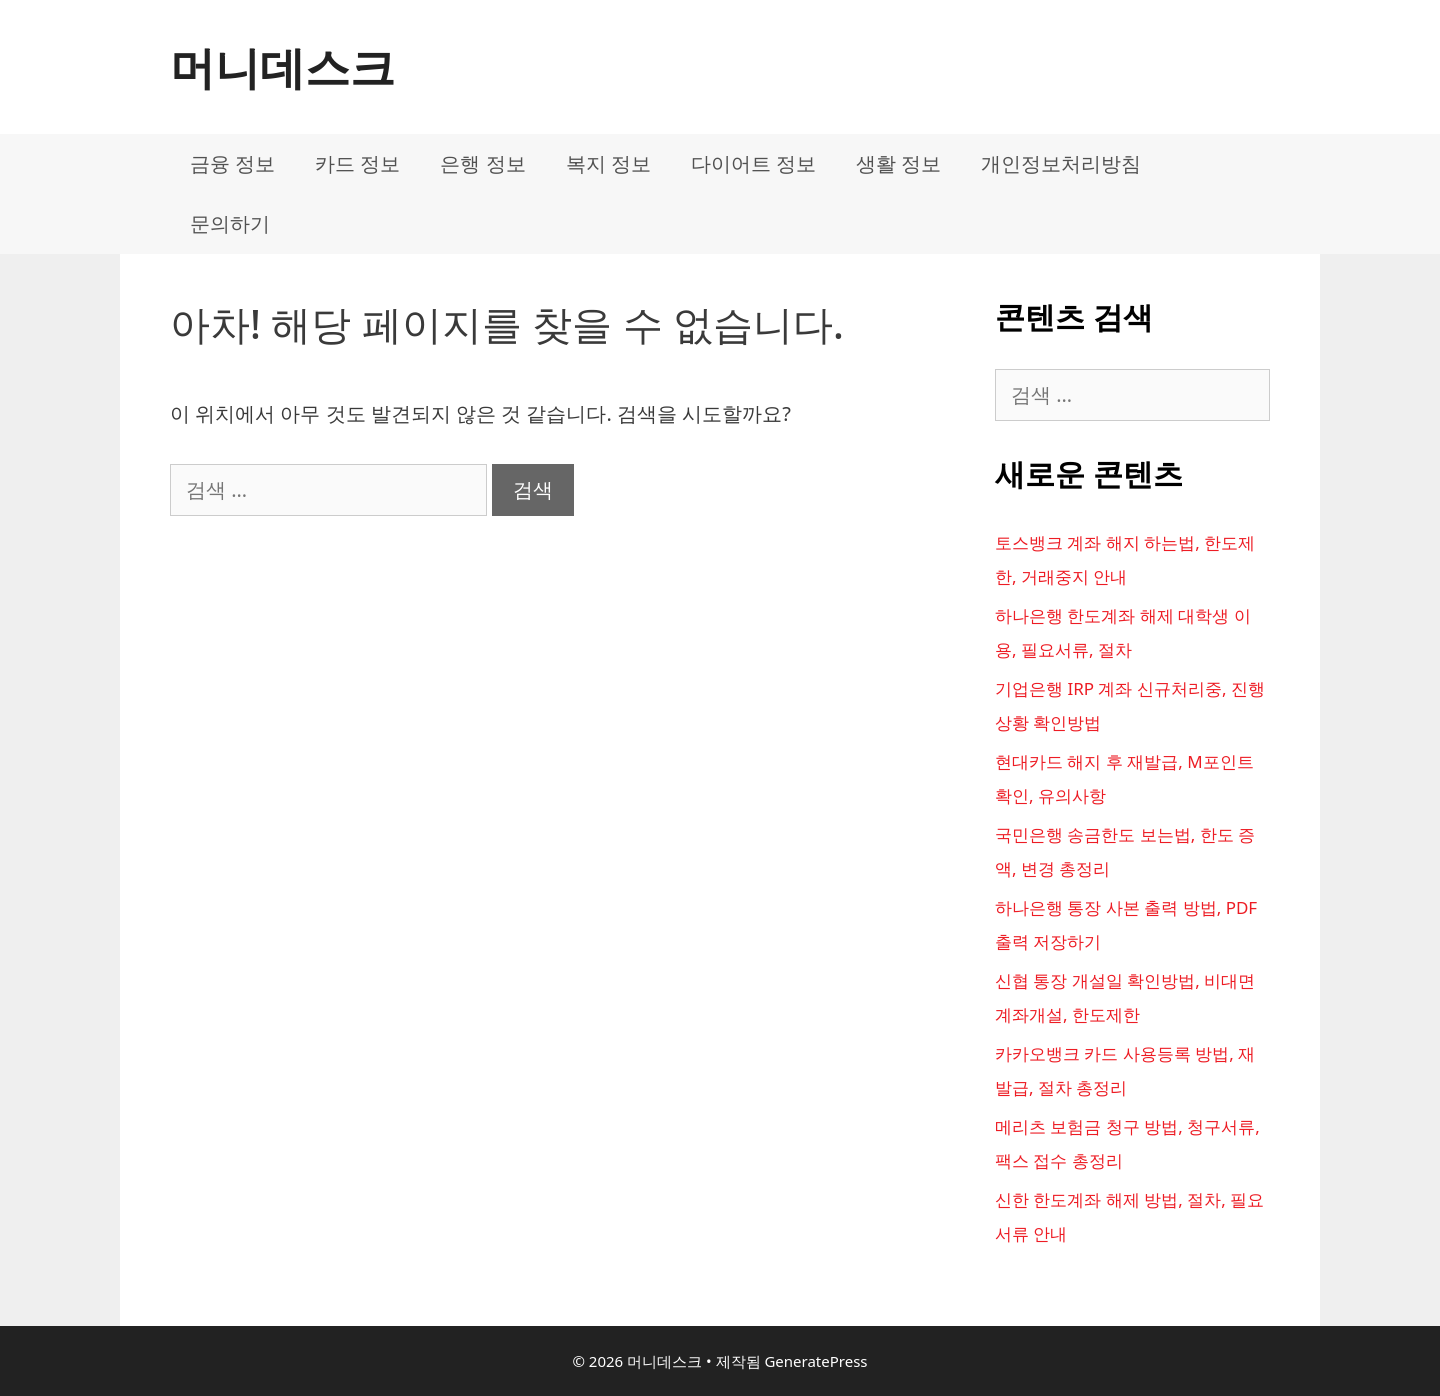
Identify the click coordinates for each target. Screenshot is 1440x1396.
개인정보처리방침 (1061, 163)
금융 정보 (232, 163)
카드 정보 (357, 163)
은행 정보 (482, 163)
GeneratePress (815, 1361)
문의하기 (230, 223)
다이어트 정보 (753, 163)
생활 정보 (898, 163)
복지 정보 (608, 163)
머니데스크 (282, 66)
